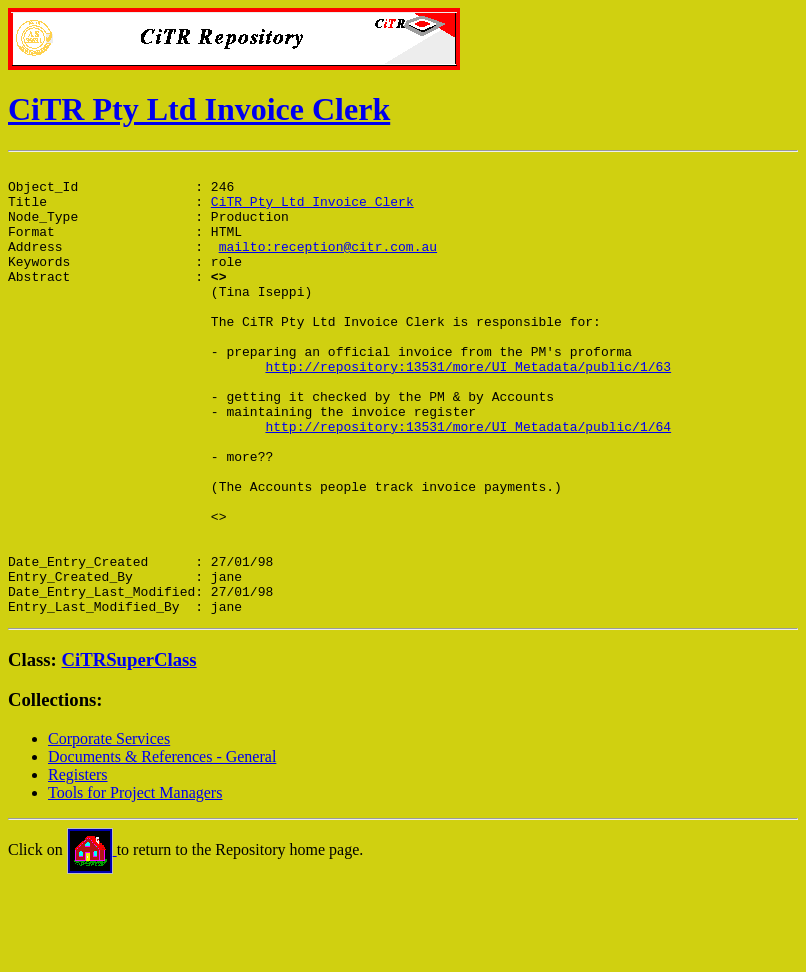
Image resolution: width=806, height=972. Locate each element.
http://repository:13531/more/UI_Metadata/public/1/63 (468, 408)
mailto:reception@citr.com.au (328, 264)
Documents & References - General (162, 846)
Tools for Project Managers (135, 882)
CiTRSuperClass (129, 749)
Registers (78, 864)
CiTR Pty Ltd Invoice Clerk (199, 109)
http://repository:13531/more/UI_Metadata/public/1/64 (468, 480)
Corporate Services (109, 828)
